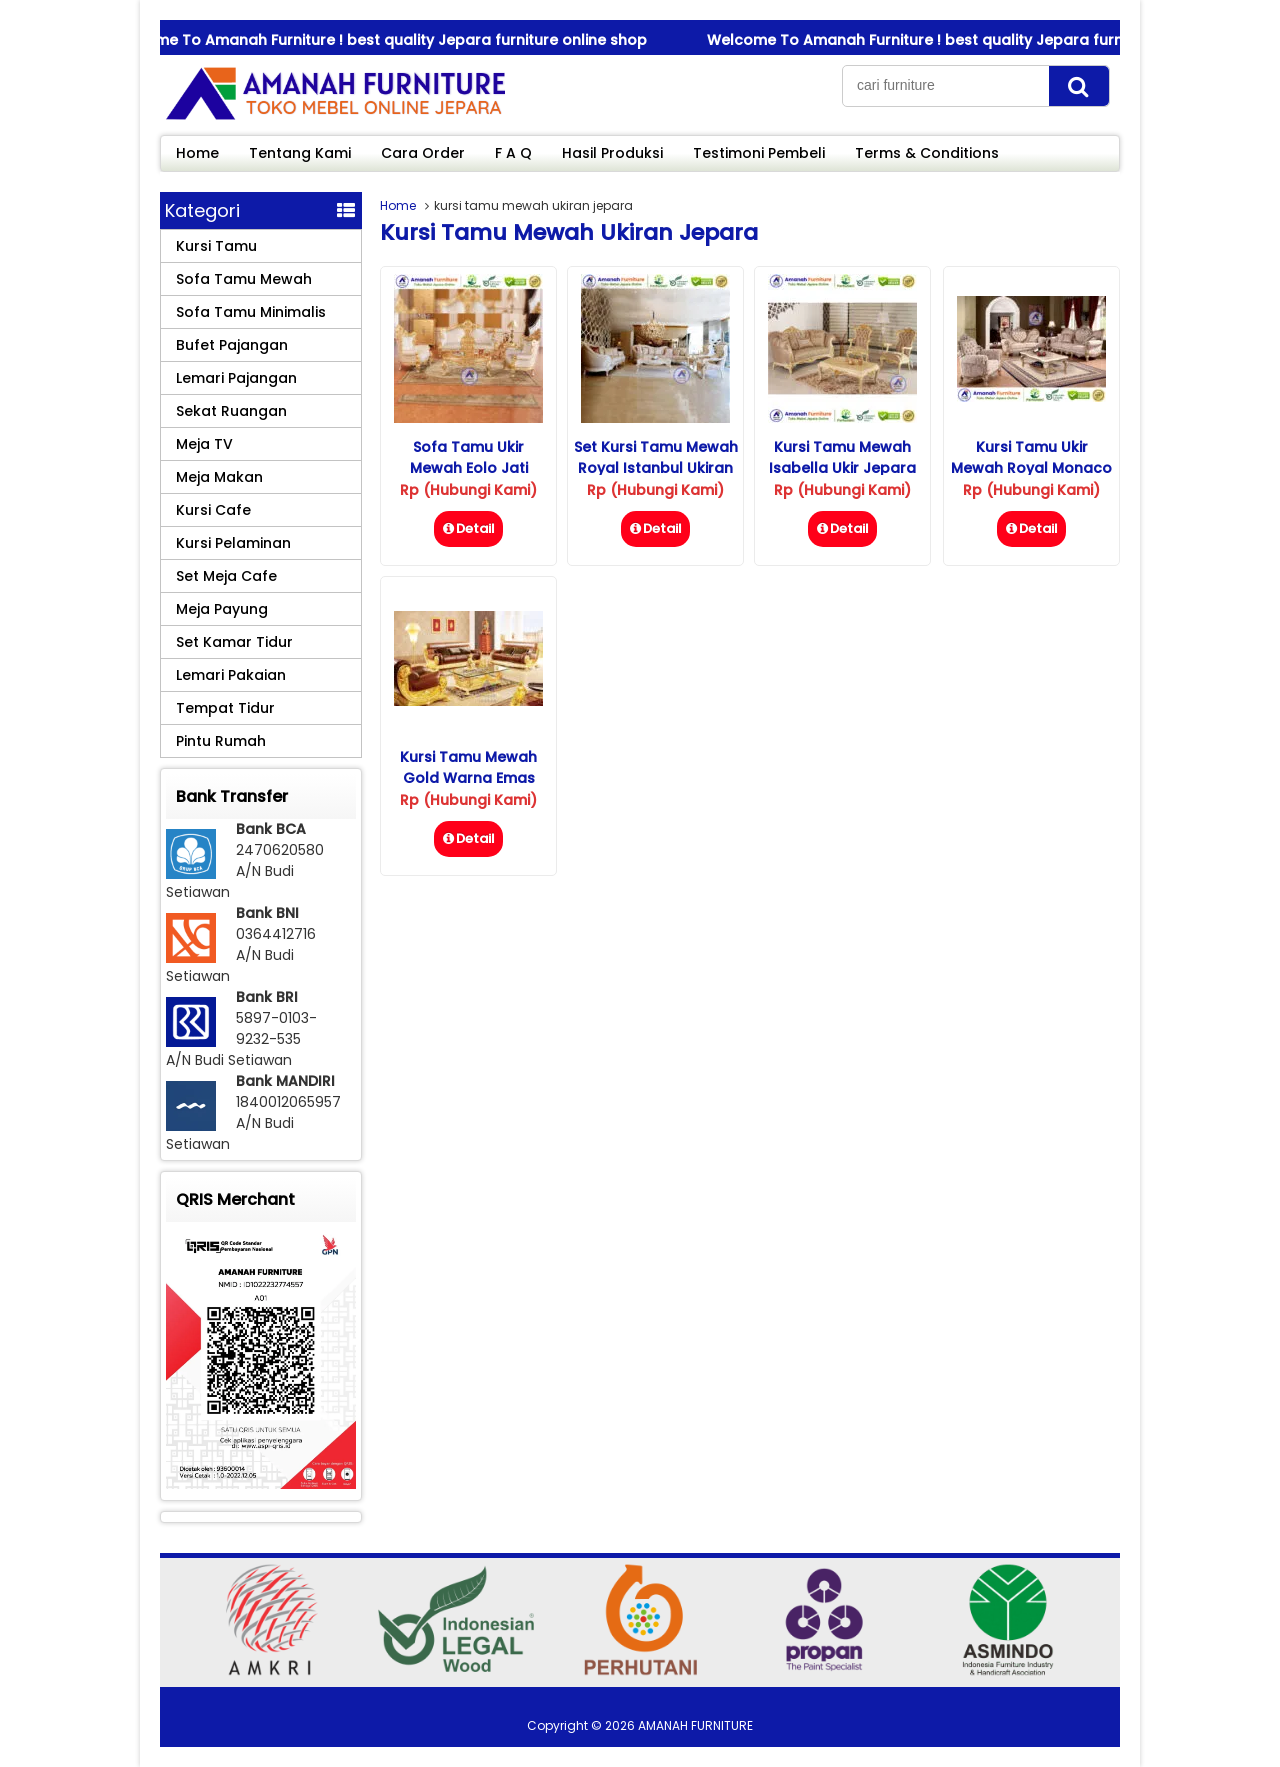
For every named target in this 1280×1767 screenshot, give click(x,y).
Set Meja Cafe (226, 576)
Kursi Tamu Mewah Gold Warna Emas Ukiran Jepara (468, 778)
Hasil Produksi (612, 153)
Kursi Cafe (213, 510)
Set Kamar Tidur (234, 642)
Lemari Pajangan (236, 378)
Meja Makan (219, 477)
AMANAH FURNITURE (695, 1725)
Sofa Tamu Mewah (244, 279)
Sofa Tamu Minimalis (251, 312)
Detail (468, 528)
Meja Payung (222, 609)
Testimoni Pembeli (759, 153)
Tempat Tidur (225, 708)
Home (197, 153)
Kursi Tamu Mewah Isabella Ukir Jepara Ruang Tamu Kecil (842, 468)
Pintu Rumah (221, 741)
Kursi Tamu (216, 246)
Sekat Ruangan (231, 411)
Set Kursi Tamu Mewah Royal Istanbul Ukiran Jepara (656, 468)
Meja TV (204, 444)
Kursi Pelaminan (233, 543)
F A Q (513, 153)
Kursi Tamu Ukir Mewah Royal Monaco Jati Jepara (1031, 468)
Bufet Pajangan (232, 345)
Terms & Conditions (927, 153)
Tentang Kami (300, 153)
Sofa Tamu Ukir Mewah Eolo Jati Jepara (469, 468)
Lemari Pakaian (231, 675)
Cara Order (423, 153)
